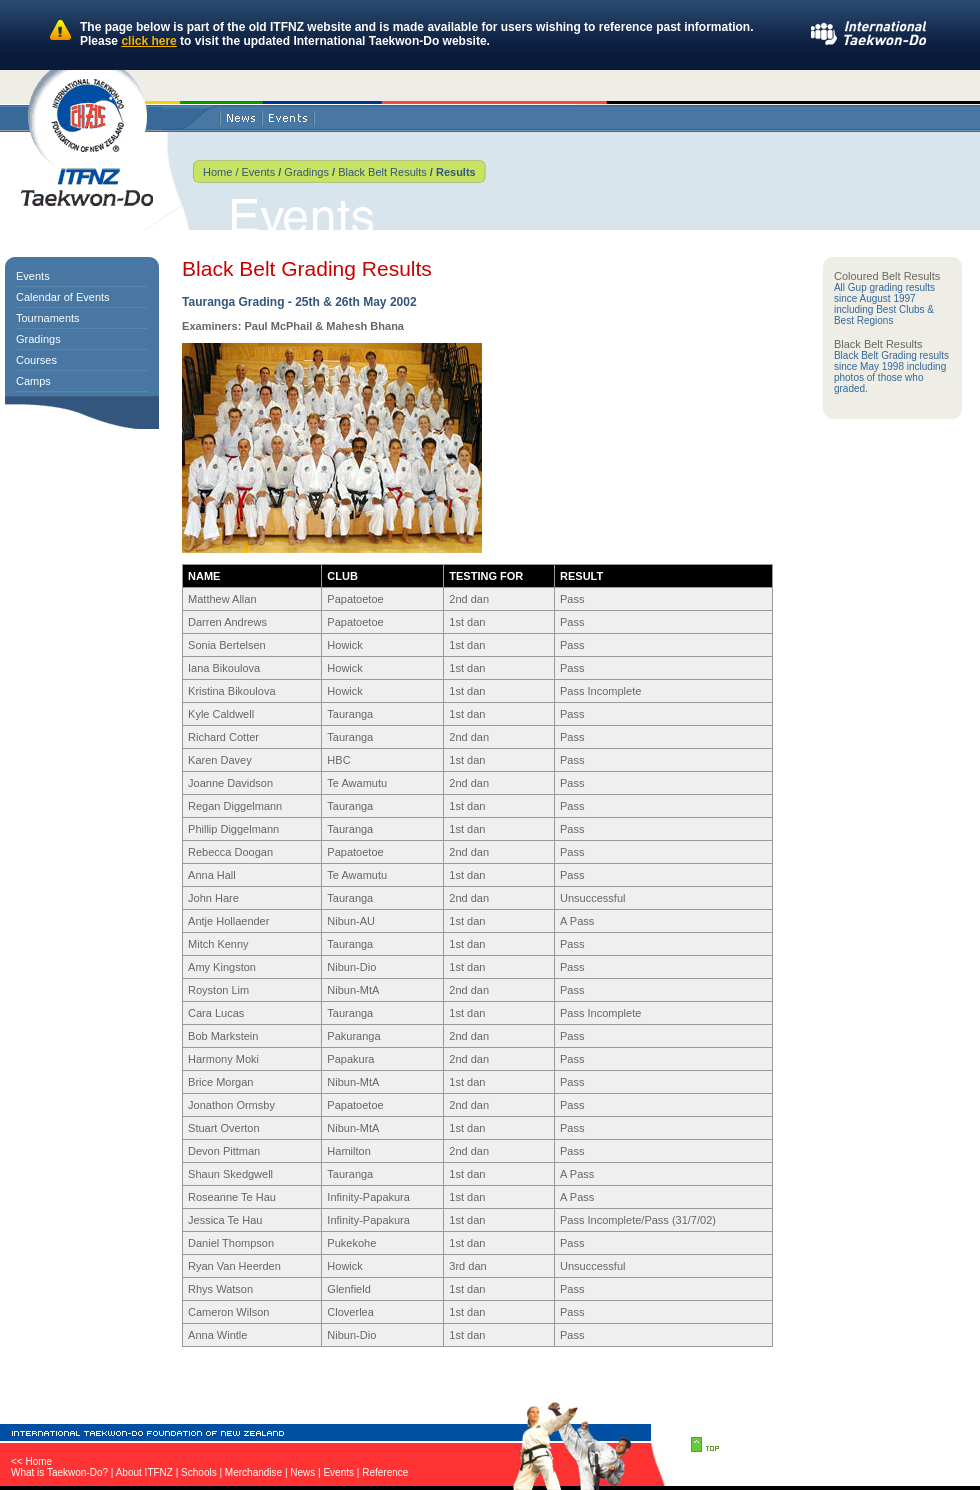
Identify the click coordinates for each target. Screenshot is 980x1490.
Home (217, 172)
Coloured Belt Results (887, 276)
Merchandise (253, 1472)
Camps (33, 381)
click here (148, 41)
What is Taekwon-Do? (59, 1472)
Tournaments (48, 318)
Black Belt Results (382, 172)
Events (256, 172)
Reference (385, 1472)
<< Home (31, 1461)
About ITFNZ (144, 1472)
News (302, 1472)
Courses (36, 360)
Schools (199, 1472)
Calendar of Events (63, 297)
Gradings (306, 172)
